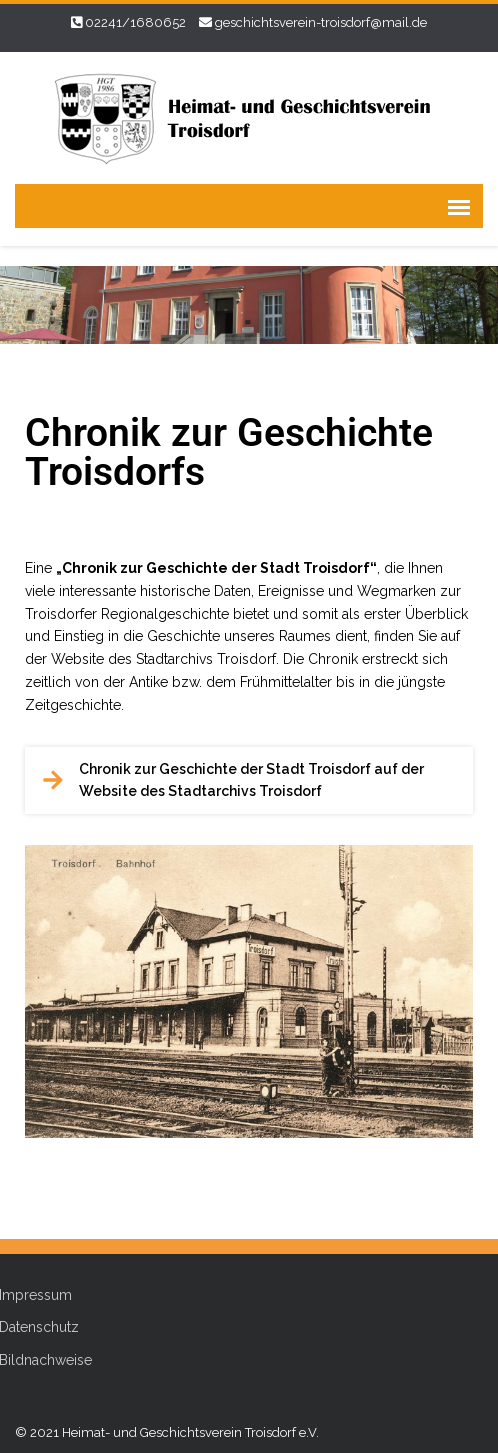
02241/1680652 (135, 22)
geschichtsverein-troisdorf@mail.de (321, 22)
